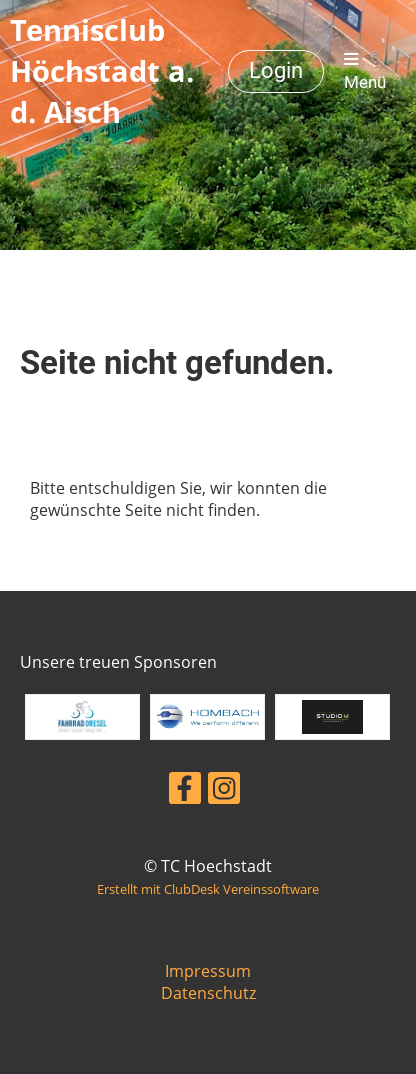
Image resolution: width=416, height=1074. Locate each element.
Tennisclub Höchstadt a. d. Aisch (102, 71)
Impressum (208, 971)
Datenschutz (208, 993)
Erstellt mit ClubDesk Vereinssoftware (208, 889)
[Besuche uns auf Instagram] (224, 791)
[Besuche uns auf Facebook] (185, 791)
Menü (365, 71)
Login (276, 70)
